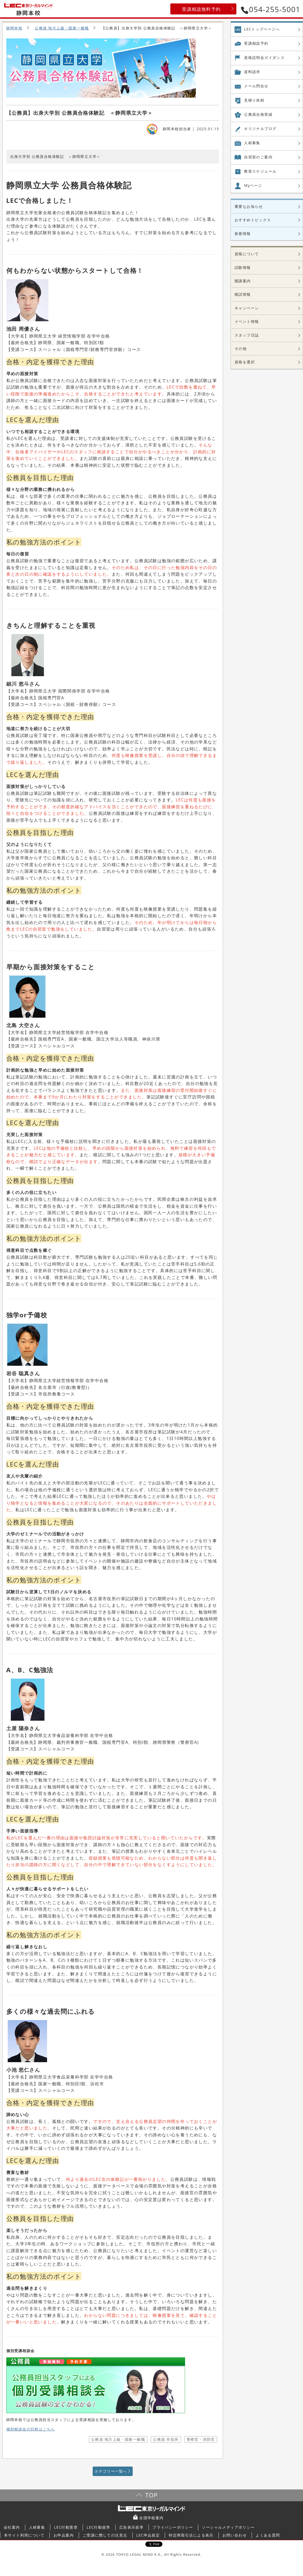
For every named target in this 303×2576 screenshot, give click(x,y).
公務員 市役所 (165, 2439)
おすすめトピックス (253, 219)
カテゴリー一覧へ (111, 2471)
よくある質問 (268, 2535)
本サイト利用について (24, 2535)
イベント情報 (247, 321)
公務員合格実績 (258, 114)
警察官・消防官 (201, 2439)
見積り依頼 (254, 100)
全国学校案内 (151, 2517)
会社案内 (12, 2527)
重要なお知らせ (249, 206)
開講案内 (243, 280)
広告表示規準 (131, 2527)
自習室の (258, 157)
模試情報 (243, 294)
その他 (241, 348)
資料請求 (252, 71)
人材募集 (252, 142)
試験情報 (243, 267)
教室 (260, 171)
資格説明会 (264, 58)
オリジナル (260, 129)
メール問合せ (256, 85)
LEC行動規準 (98, 2527)
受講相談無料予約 (201, 9)
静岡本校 (14, 28)
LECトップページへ (262, 29)
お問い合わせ (234, 2535)
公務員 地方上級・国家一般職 (62, 28)
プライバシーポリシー (172, 2527)
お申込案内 (63, 2535)
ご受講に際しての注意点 (105, 2535)
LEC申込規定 (148, 2535)
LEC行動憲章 (66, 2527)
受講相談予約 (256, 43)
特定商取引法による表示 (191, 2535)
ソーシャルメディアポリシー (228, 2527)
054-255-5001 (270, 9)
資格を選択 (245, 361)
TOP (151, 2495)
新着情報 (243, 233)
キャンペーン (247, 307)
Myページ (253, 185)
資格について (247, 253)
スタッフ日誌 (247, 335)
